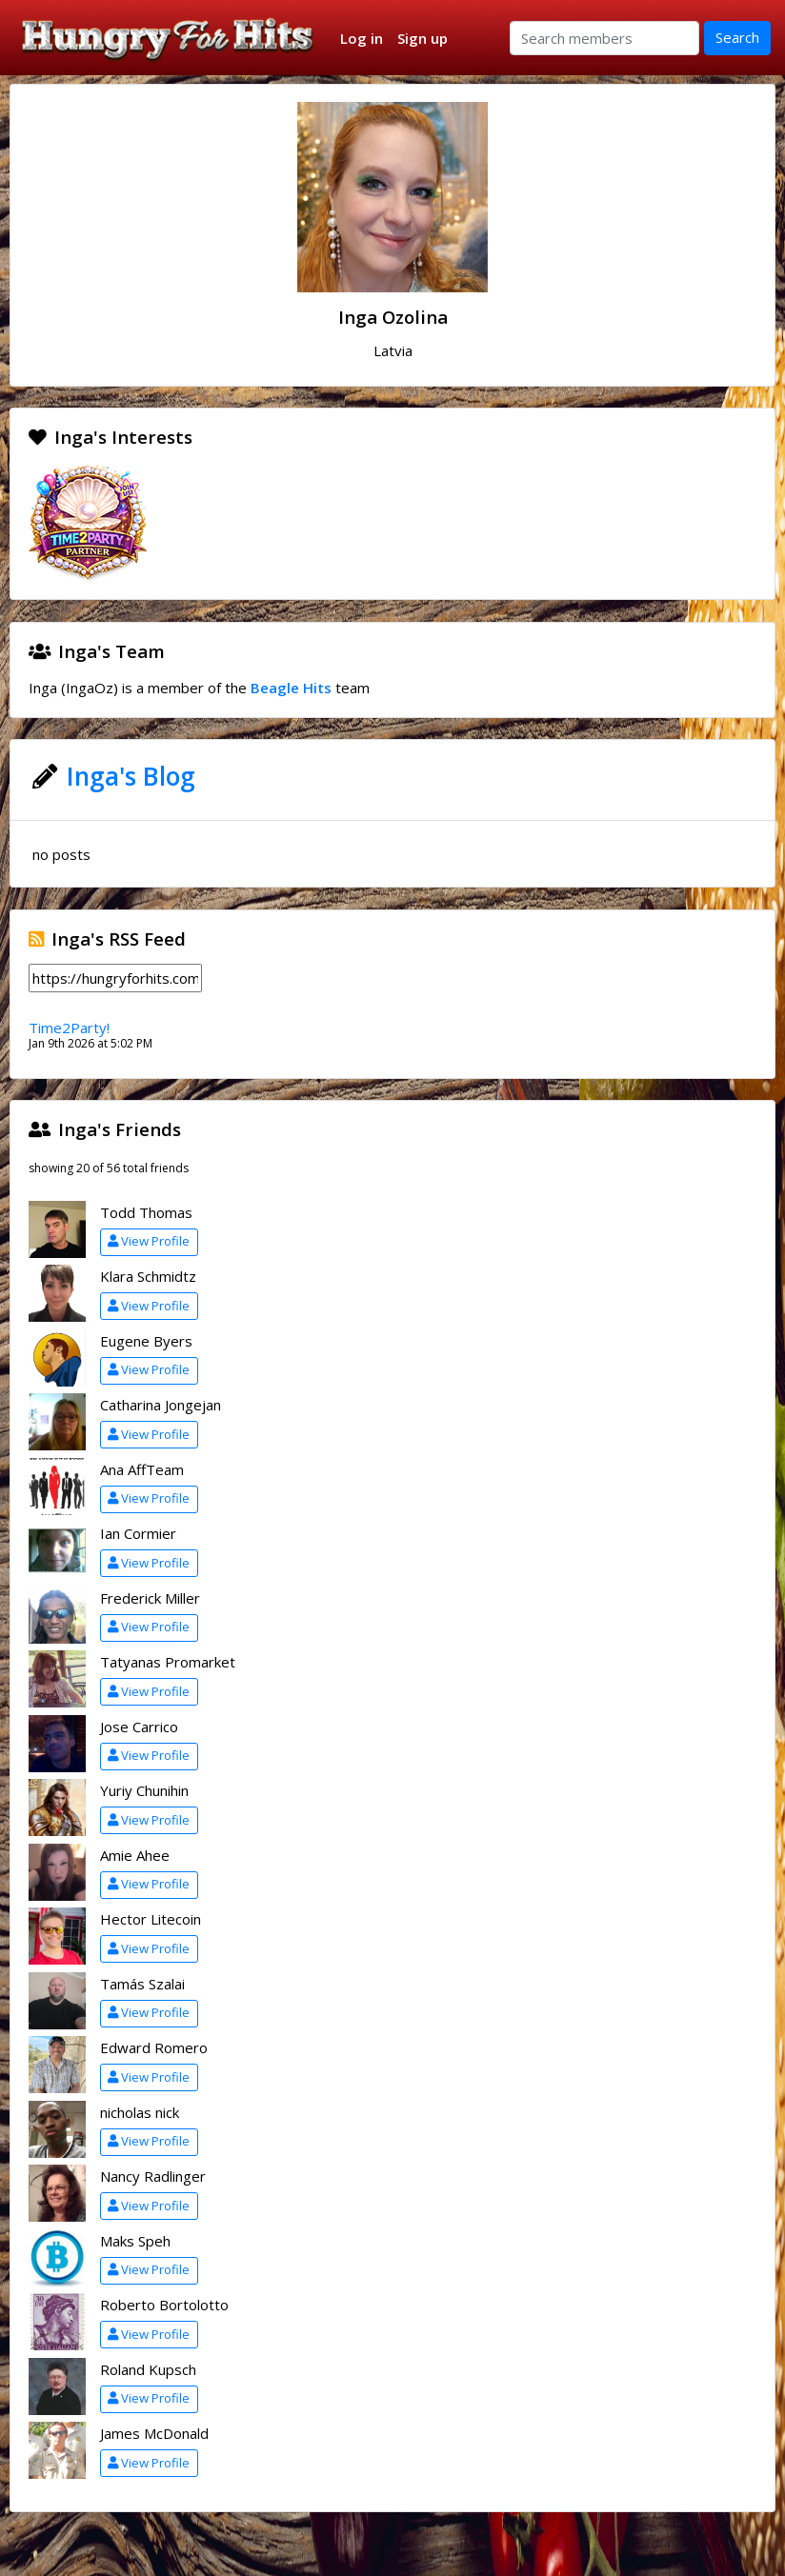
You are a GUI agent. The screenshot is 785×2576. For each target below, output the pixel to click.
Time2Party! (69, 1027)
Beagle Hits (291, 687)
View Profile (149, 1240)
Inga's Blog (131, 776)
